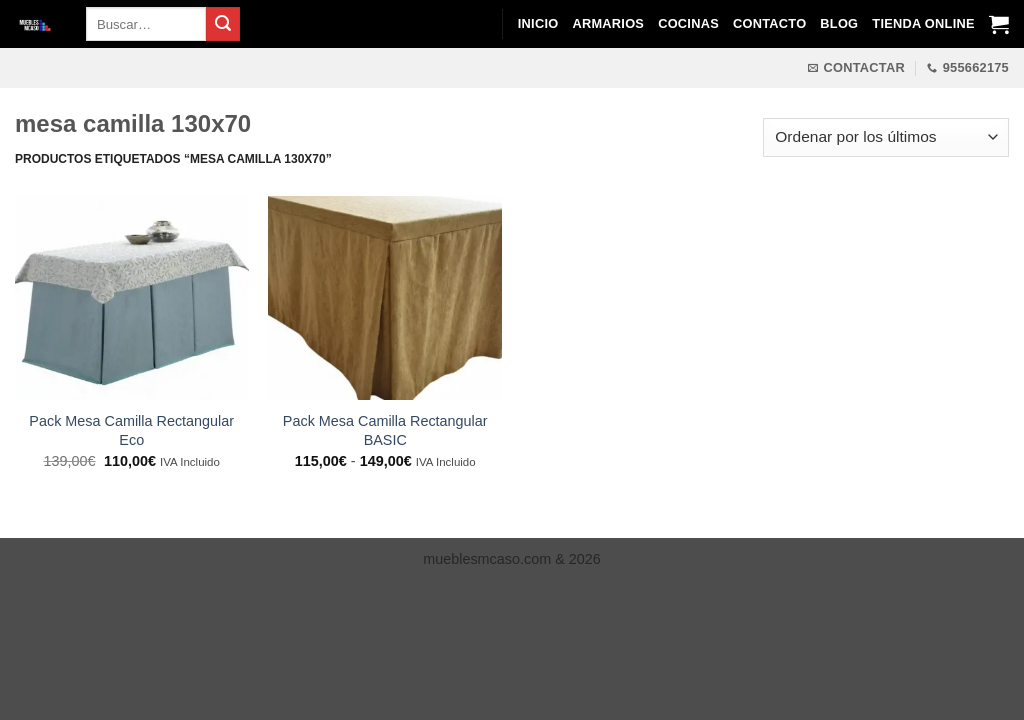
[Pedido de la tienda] (886, 137)
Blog (839, 23)
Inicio (538, 23)
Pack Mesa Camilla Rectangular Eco (131, 430)
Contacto (769, 23)
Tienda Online (923, 23)
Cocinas (688, 23)
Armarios (608, 23)
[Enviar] (223, 24)
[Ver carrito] (999, 24)
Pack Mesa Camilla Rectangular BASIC (385, 430)
